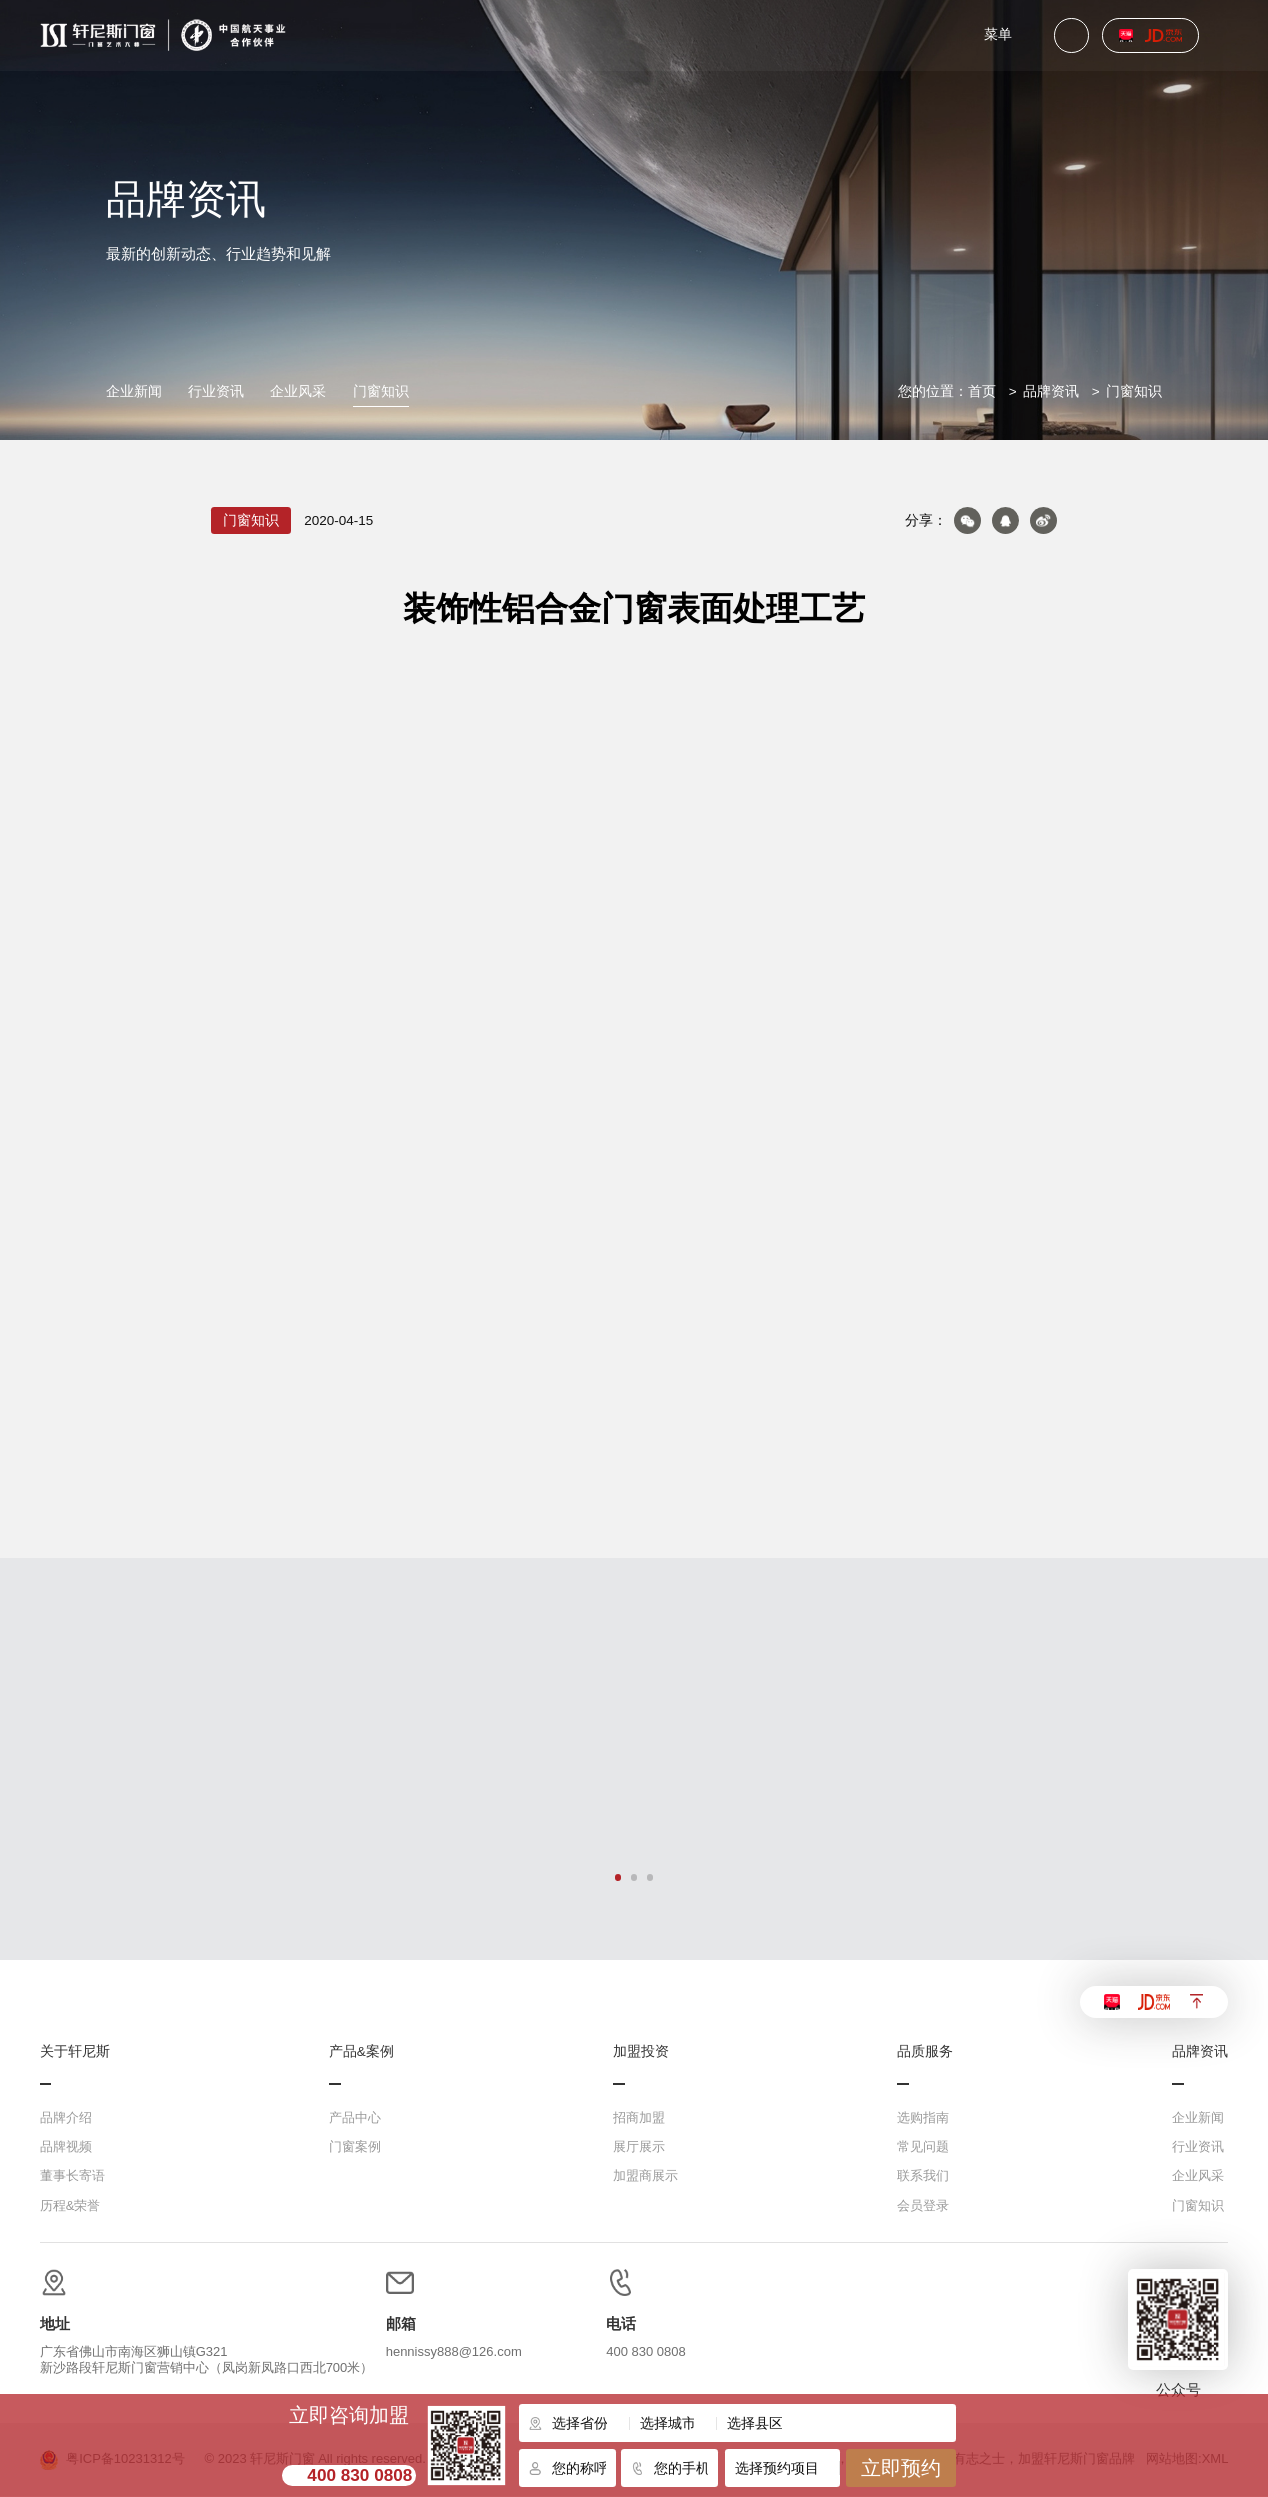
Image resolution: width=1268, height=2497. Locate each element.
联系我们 (923, 2176)
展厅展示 (639, 2147)
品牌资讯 (1051, 391)
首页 (982, 391)
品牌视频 (66, 2147)
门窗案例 (355, 2147)
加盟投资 (641, 2052)
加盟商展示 (645, 2176)
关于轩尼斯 (75, 2052)
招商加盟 (639, 2118)
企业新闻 (134, 391)
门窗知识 (381, 391)
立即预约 (901, 2468)
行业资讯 (216, 391)
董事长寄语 (72, 2176)
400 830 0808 (359, 2475)
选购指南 (923, 2118)
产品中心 (355, 2118)
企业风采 (298, 391)
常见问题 (923, 2147)
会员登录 (923, 2205)
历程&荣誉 (70, 2205)
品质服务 (925, 2052)
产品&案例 (361, 2052)
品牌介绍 (66, 2118)
